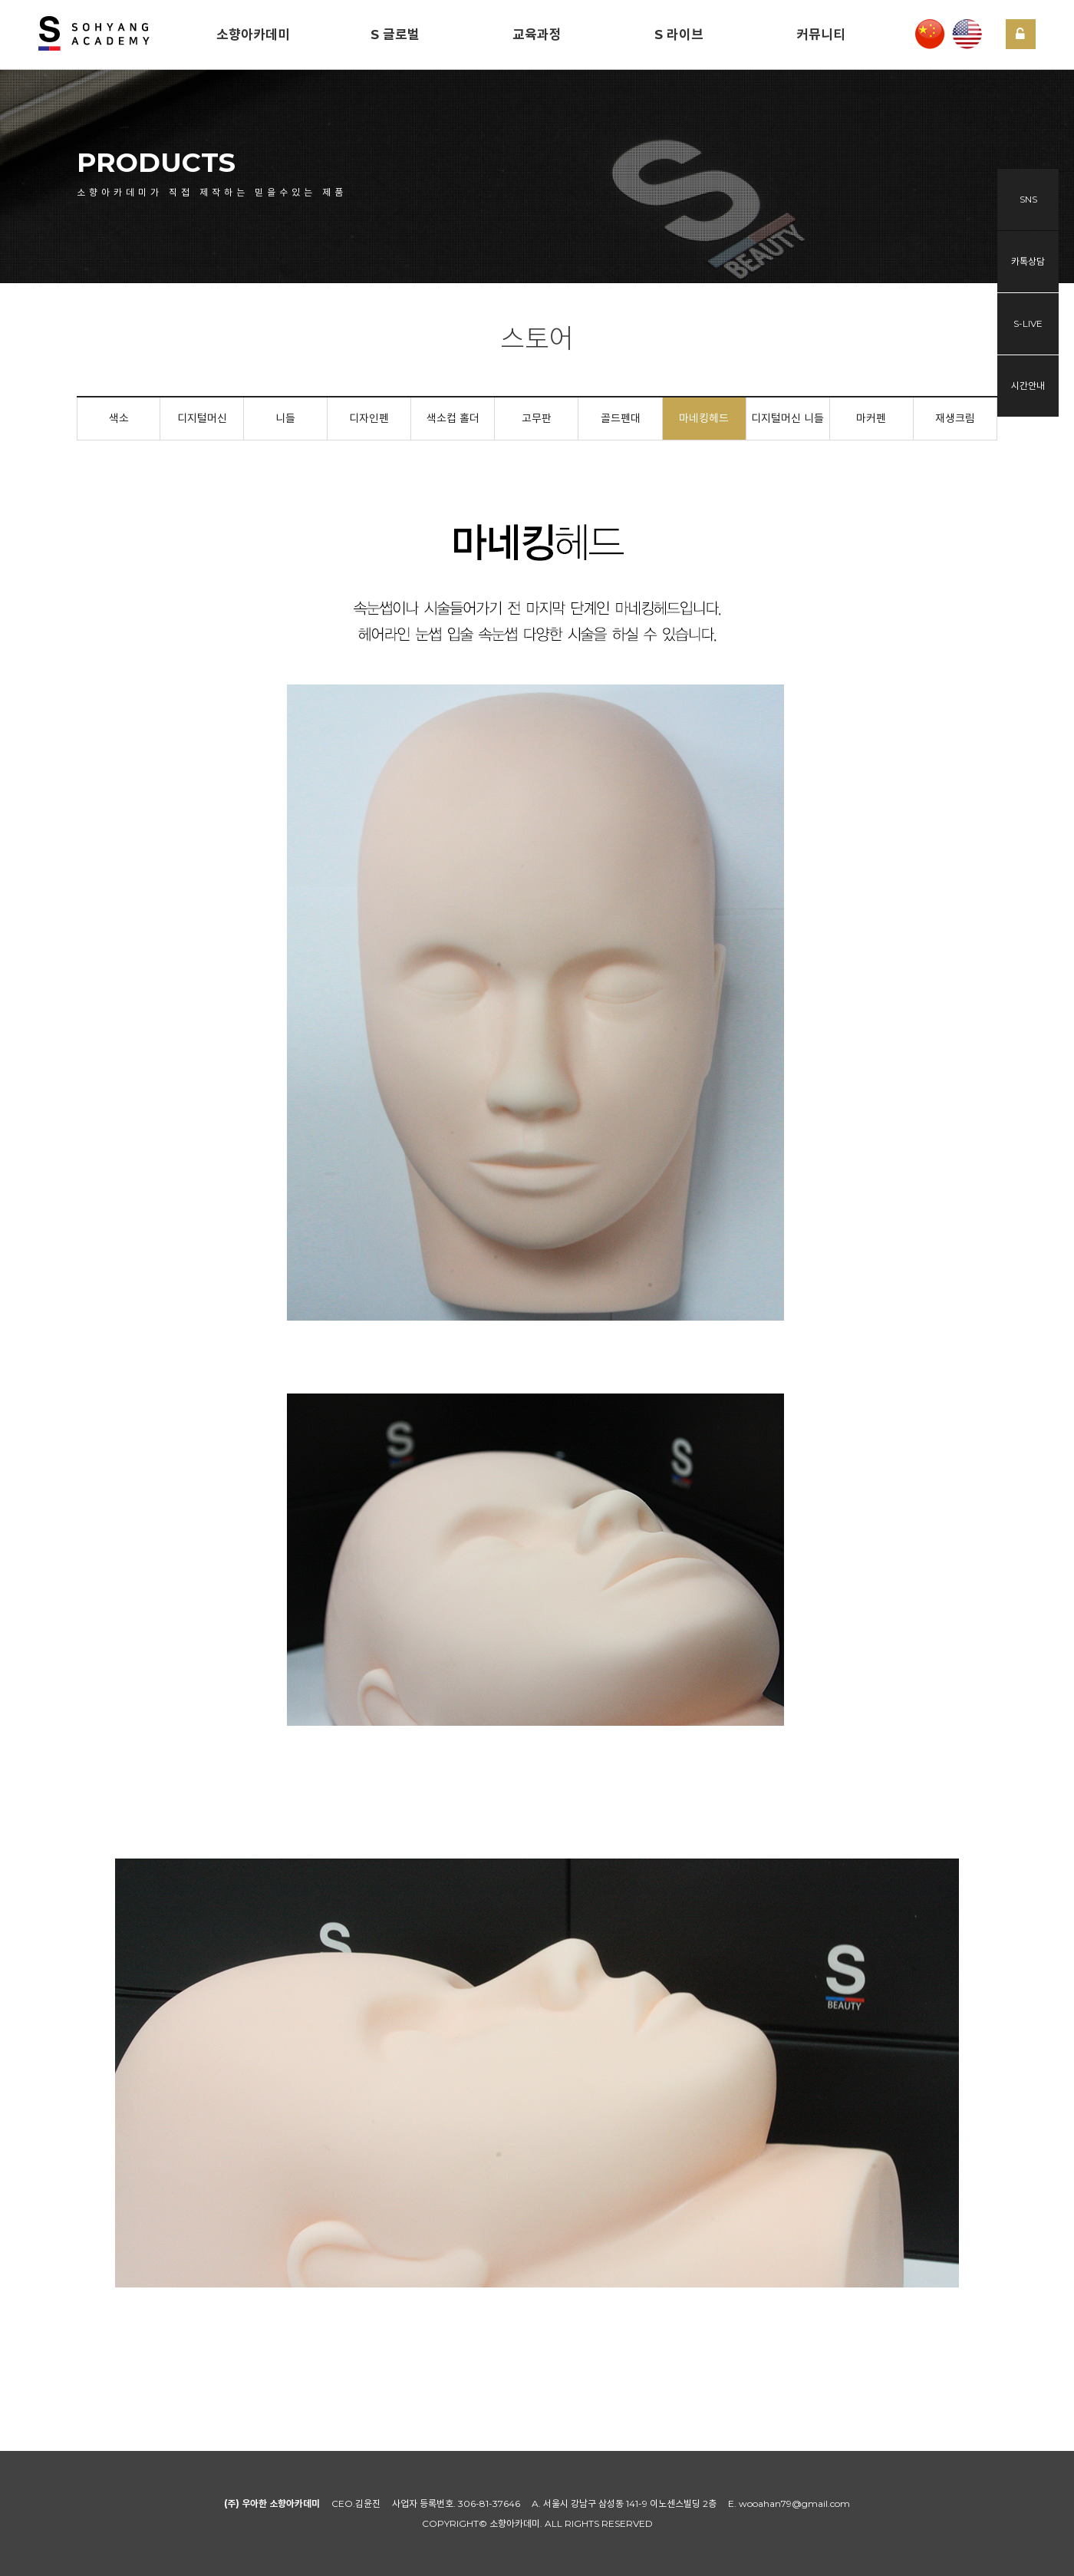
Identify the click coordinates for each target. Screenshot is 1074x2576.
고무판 (537, 418)
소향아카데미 (253, 34)
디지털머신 (202, 418)
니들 (285, 418)
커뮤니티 (820, 34)
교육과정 (537, 34)
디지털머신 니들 (787, 418)
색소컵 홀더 (453, 418)
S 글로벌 (395, 34)
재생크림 (955, 418)
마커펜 (871, 418)
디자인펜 (369, 418)
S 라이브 (678, 34)
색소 (119, 418)
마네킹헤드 (704, 418)
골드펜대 (621, 418)
